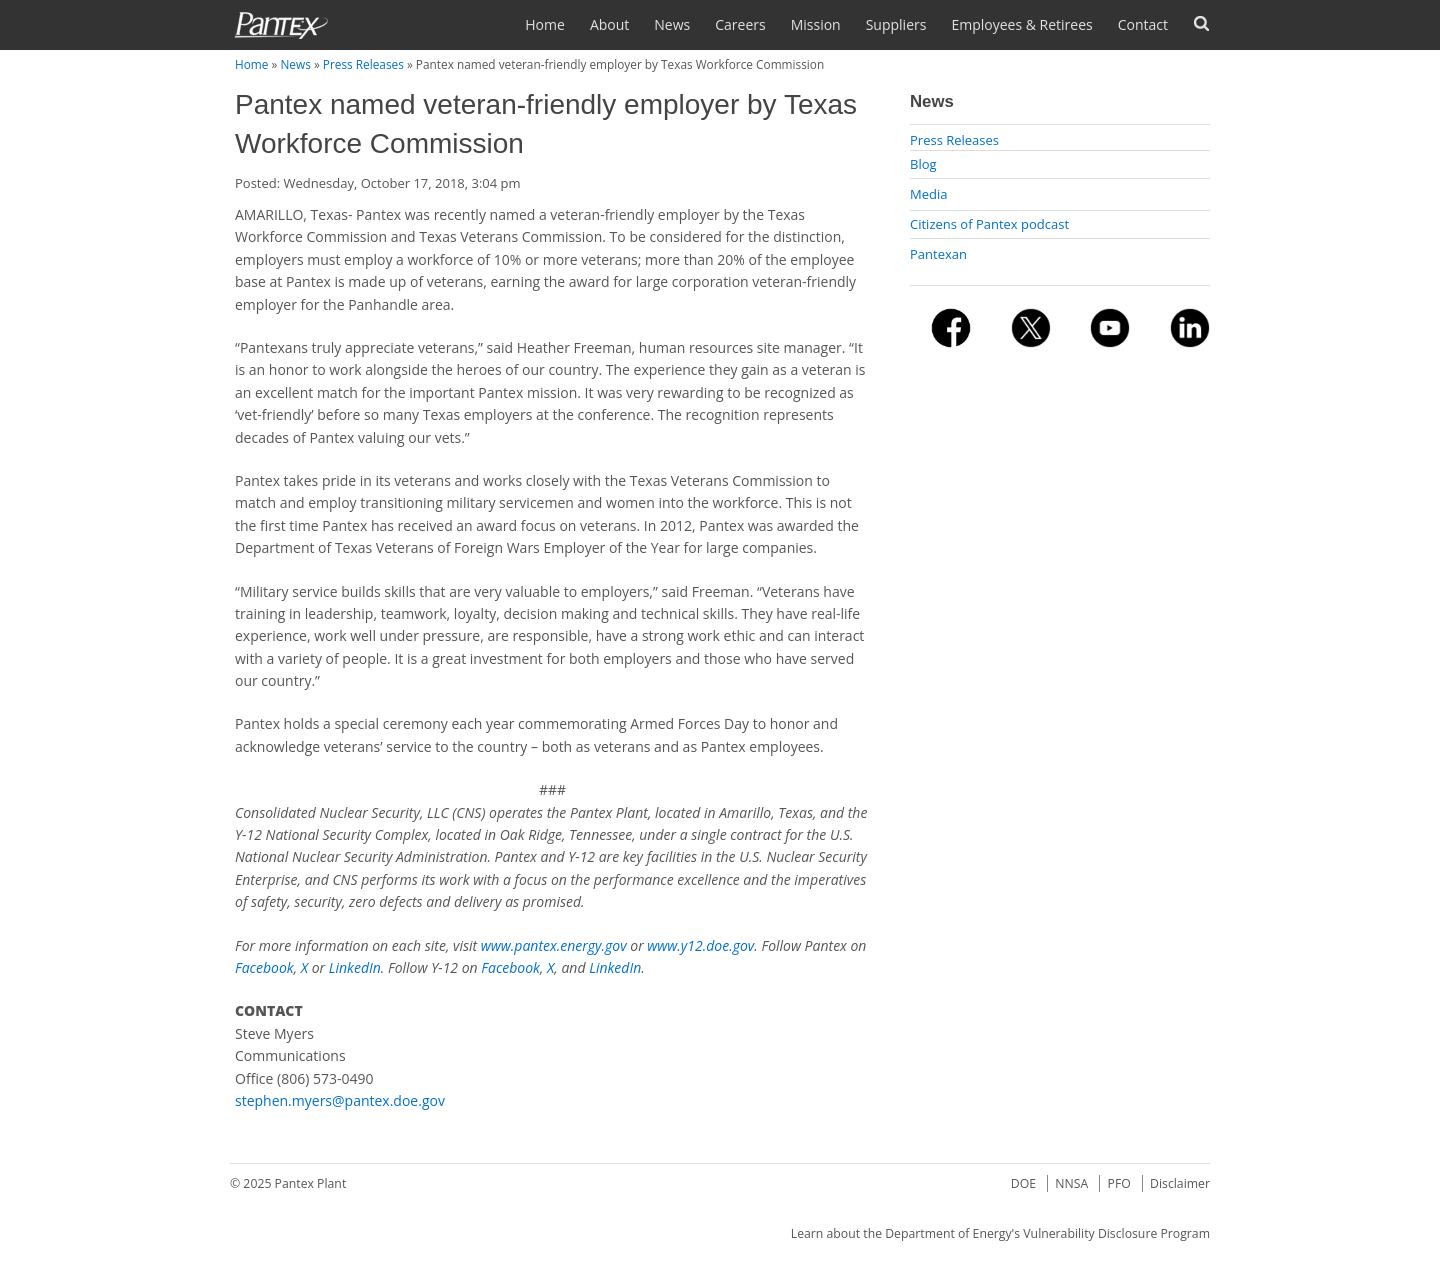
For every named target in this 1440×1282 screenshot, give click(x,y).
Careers (740, 24)
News (672, 24)
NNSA (1071, 1183)
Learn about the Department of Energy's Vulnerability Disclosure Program (1000, 1233)
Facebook (264, 967)
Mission (816, 24)
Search (1201, 23)
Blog (923, 164)
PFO (1119, 1183)
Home (545, 24)
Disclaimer (1180, 1183)
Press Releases (363, 64)
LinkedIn (355, 967)
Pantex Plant (311, 1183)
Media (928, 194)
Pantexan (938, 254)
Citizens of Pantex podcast (989, 224)
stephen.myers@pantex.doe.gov (340, 1100)
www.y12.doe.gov (700, 945)
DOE (1023, 1183)
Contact (1143, 24)
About (609, 24)
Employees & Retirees (1021, 24)
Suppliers (896, 24)
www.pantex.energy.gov (554, 945)
